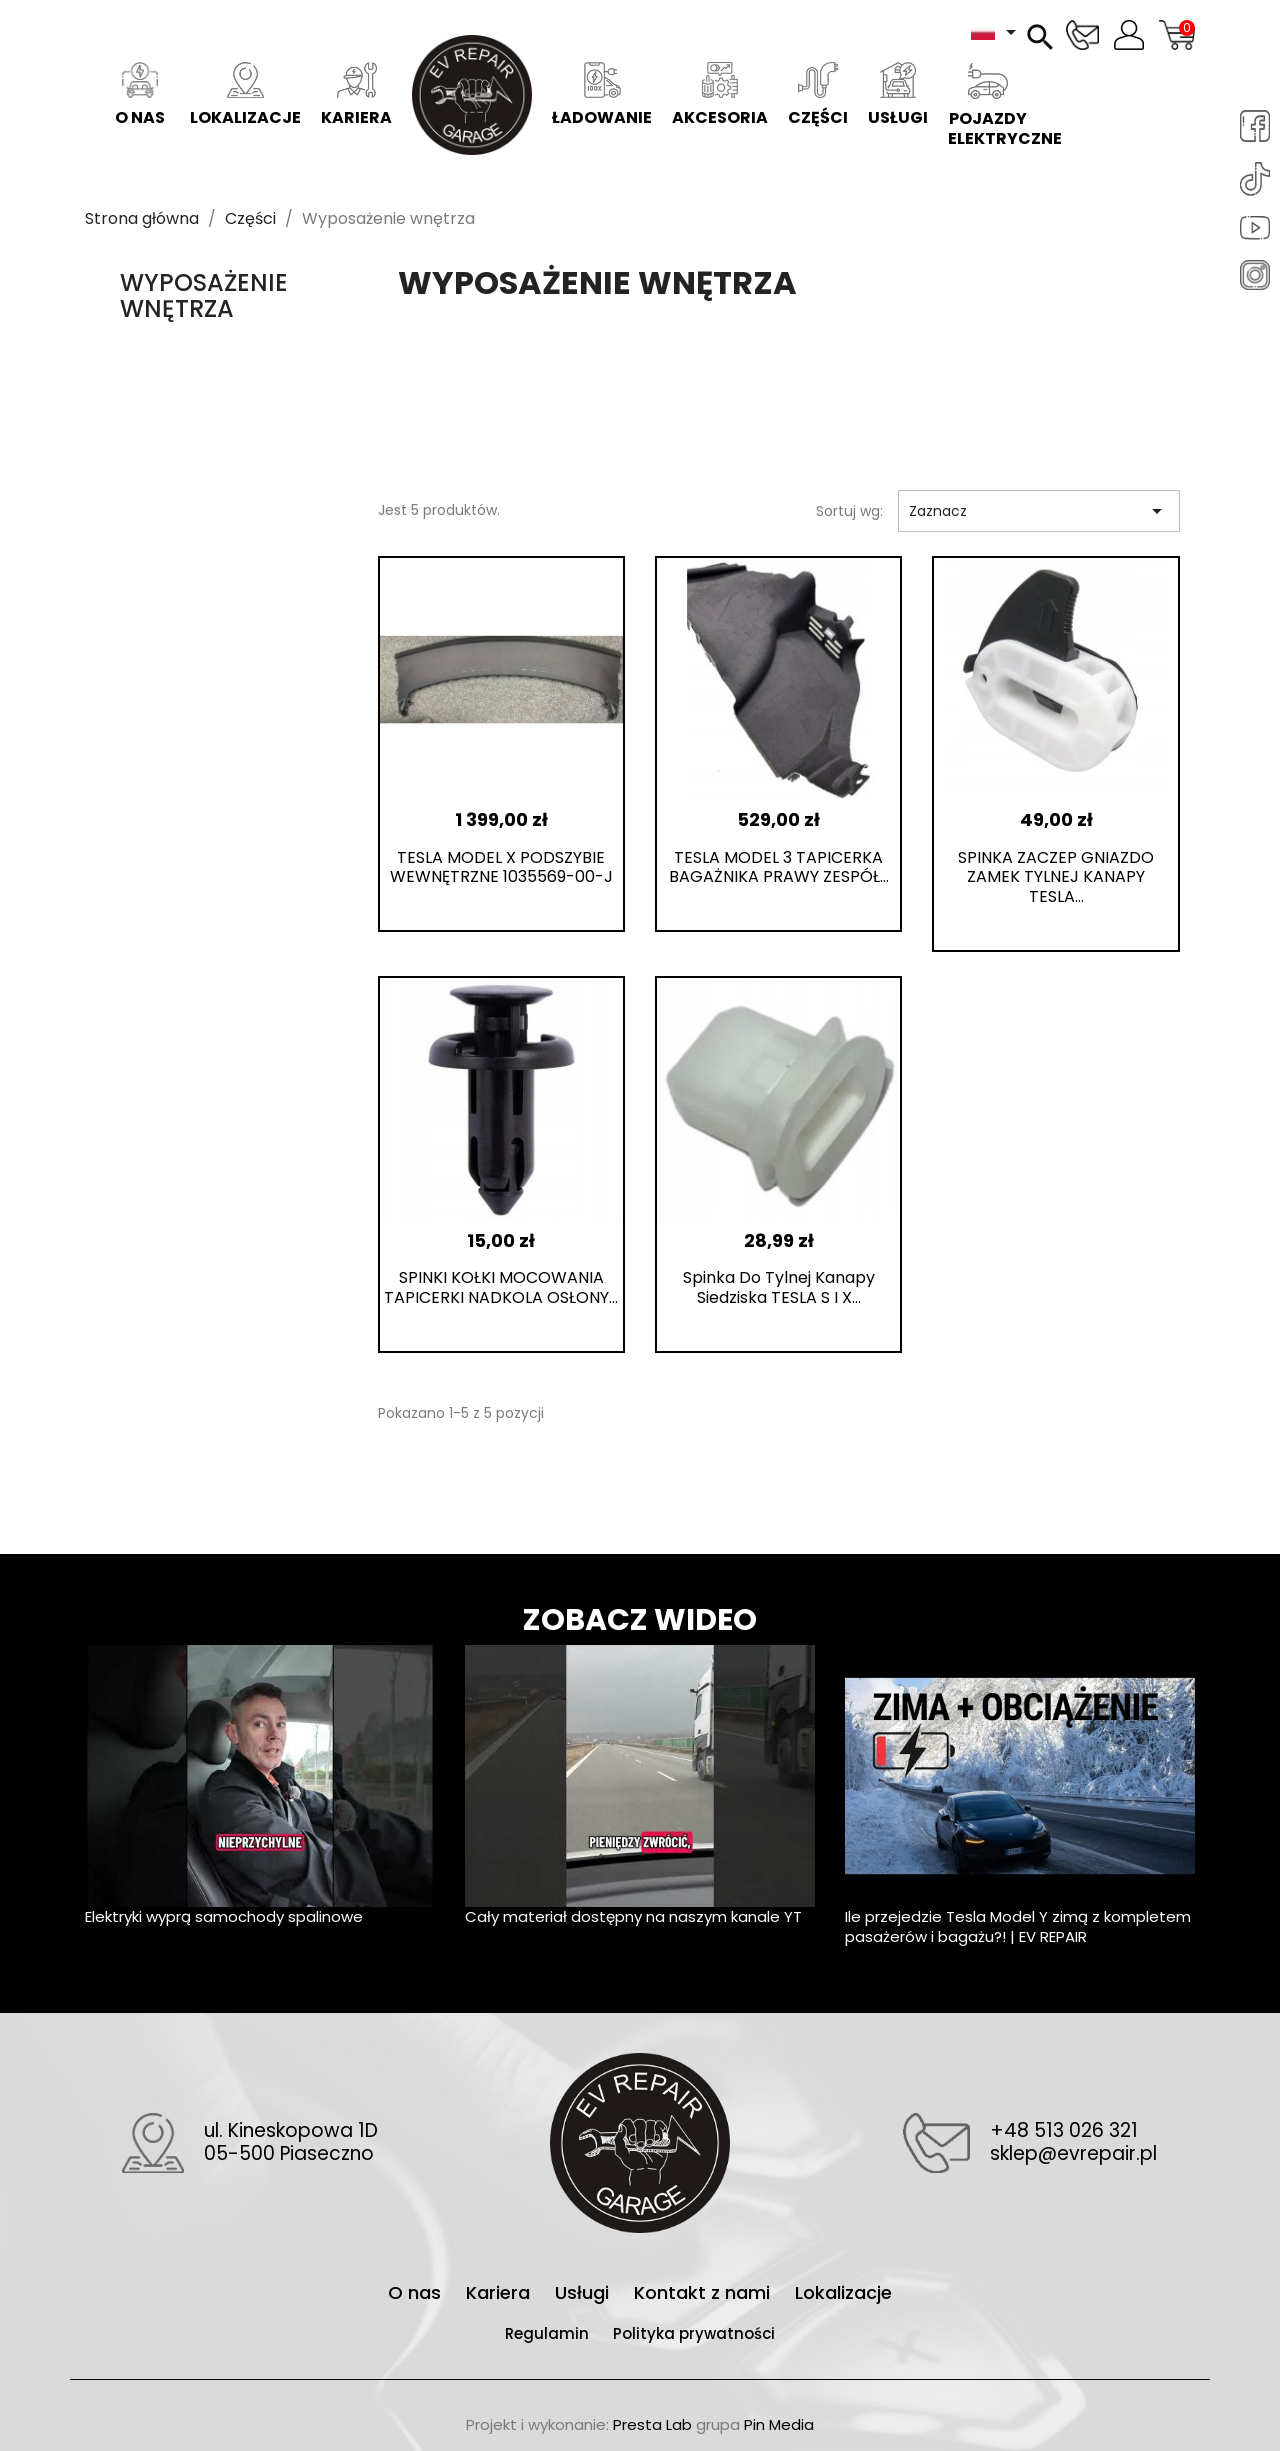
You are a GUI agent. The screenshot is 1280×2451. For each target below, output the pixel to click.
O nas (140, 95)
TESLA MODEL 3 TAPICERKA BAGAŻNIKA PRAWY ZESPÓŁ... (779, 867)
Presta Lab (652, 2424)
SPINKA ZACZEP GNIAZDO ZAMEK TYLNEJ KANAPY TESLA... (1056, 877)
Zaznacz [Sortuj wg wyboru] (1039, 511)
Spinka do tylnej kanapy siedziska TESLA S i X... (779, 1287)
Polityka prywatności (694, 2333)
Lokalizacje (245, 95)
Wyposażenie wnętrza (204, 295)
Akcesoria (720, 95)
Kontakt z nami (704, 2292)
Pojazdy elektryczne (993, 106)
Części (818, 95)
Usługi (898, 95)
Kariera (356, 95)
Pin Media (779, 2424)
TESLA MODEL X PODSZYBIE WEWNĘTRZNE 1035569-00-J (501, 867)
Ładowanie (602, 95)
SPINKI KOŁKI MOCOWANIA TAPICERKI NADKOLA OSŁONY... (501, 1287)
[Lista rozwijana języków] (997, 32)
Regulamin (549, 2333)
